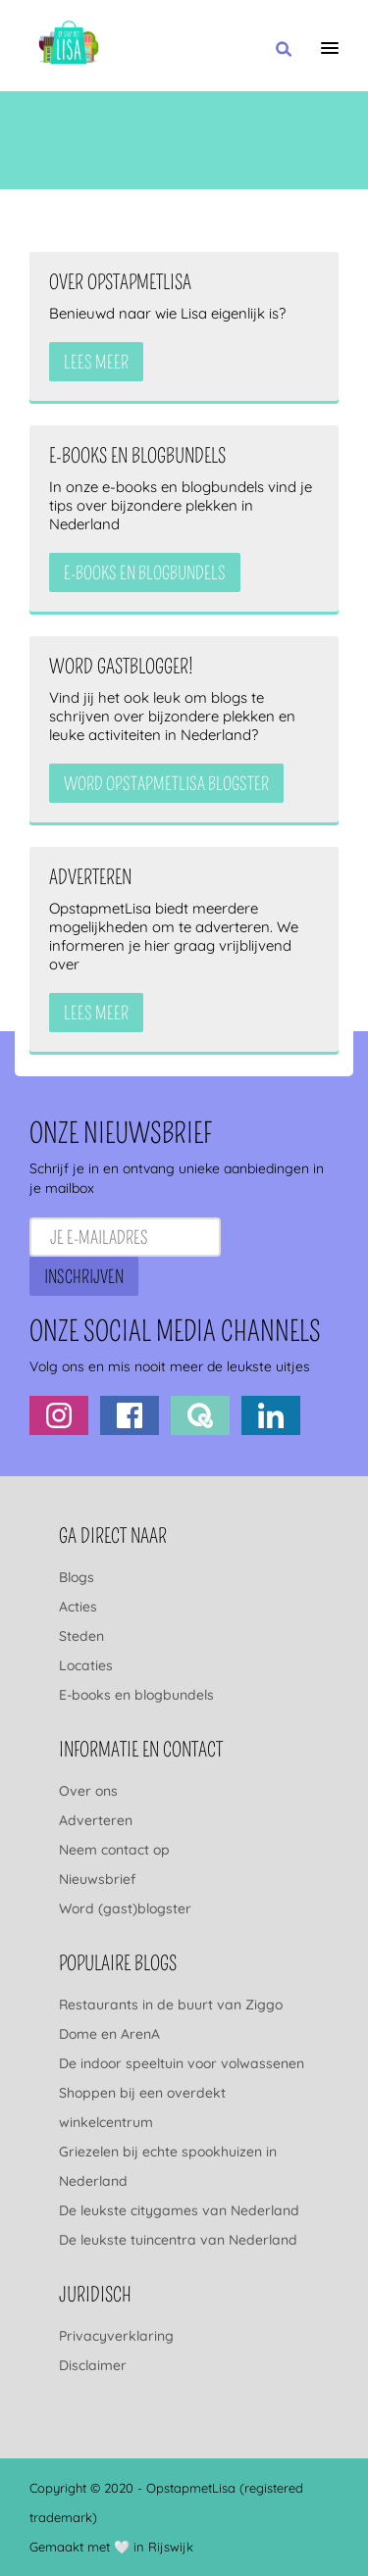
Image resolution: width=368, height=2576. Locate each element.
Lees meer (96, 362)
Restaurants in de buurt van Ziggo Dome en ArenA (171, 2019)
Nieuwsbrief (97, 1879)
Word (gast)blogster (125, 1908)
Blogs (76, 1577)
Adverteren (95, 1820)
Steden (81, 1636)
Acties (78, 1606)
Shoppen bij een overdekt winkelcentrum (142, 2107)
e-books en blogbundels (145, 573)
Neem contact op (114, 1849)
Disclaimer (93, 2365)
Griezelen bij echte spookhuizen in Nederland (168, 2166)
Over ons (88, 1791)
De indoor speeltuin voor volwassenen (181, 2063)
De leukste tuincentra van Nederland (178, 2240)
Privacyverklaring (116, 2336)
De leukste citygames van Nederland (179, 2210)
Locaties (86, 1665)
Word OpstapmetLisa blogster (166, 784)
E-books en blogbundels (136, 1695)
